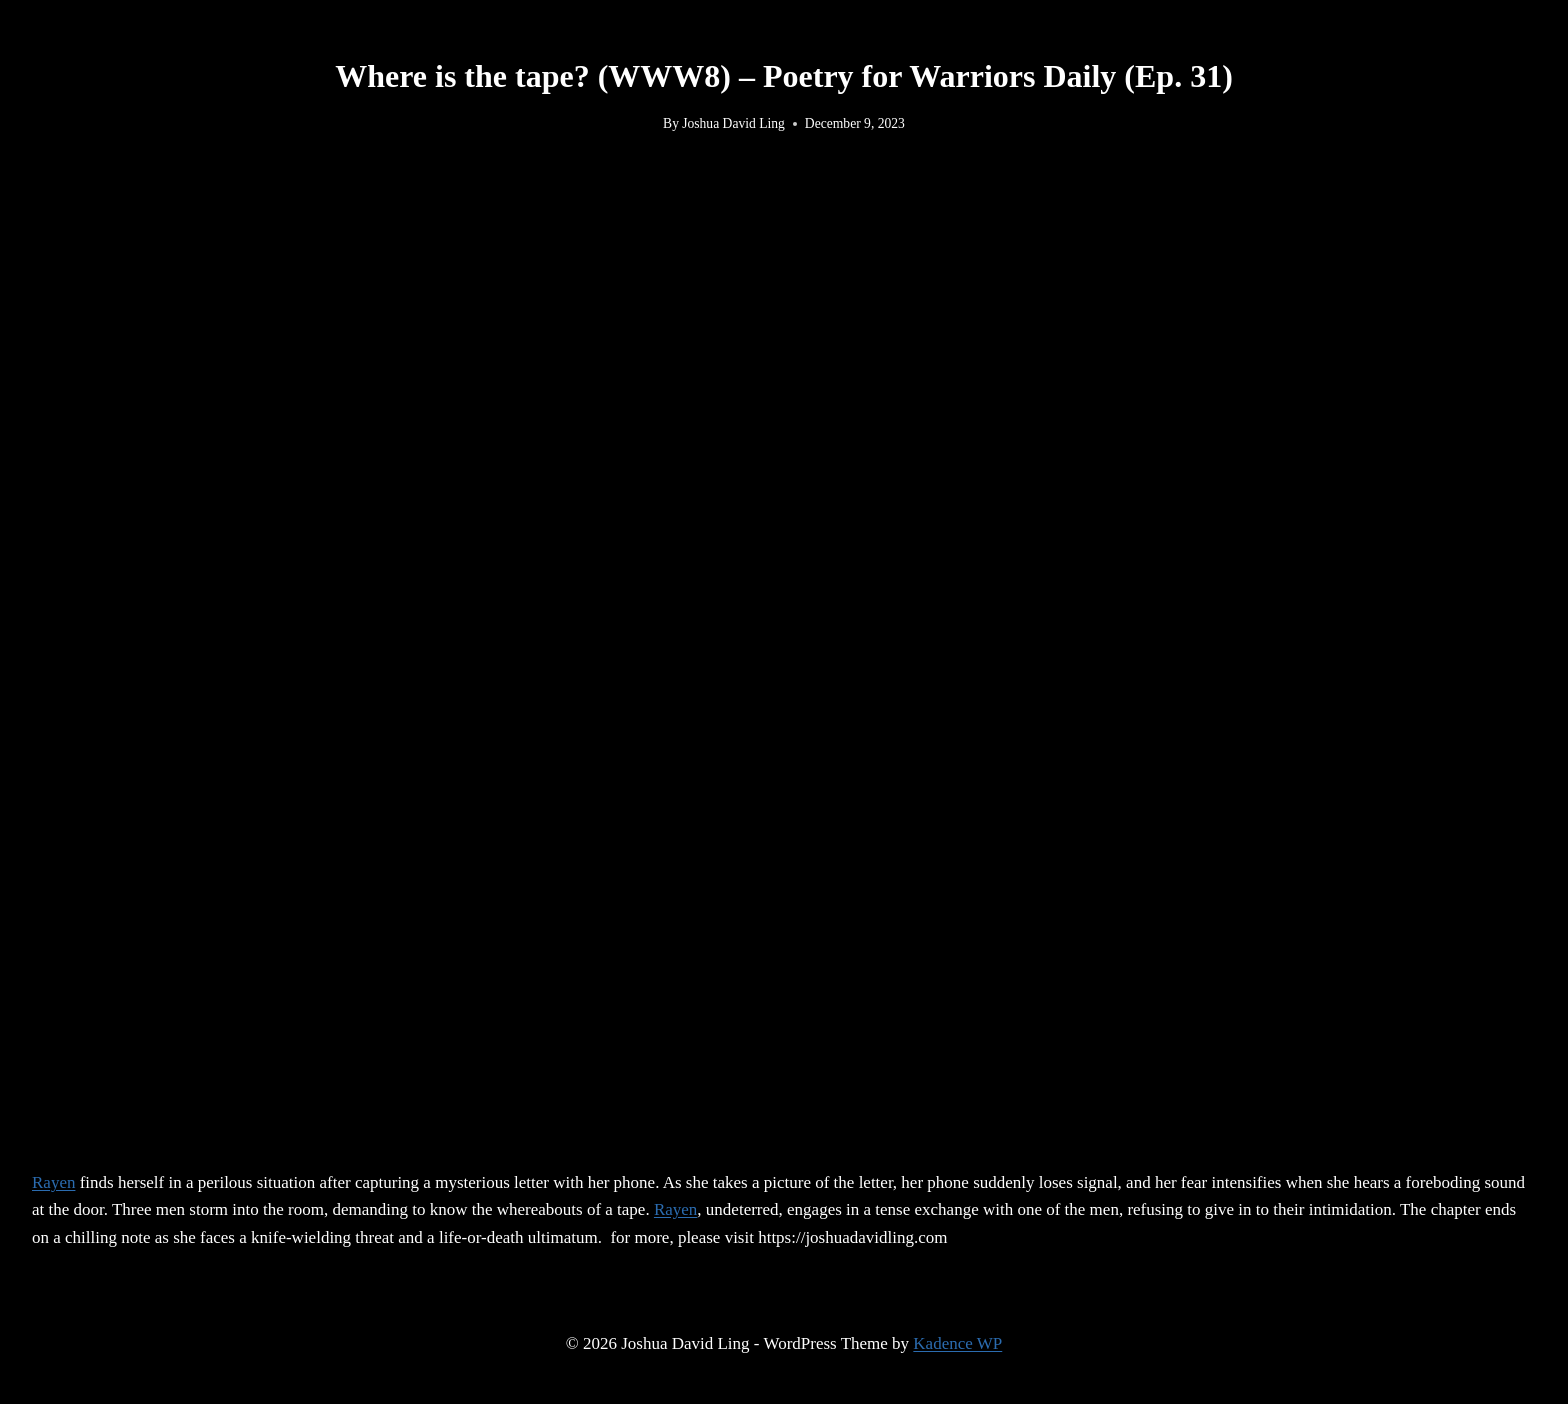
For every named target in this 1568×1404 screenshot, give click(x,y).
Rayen (53, 1182)
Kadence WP (957, 1343)
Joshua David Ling (733, 123)
